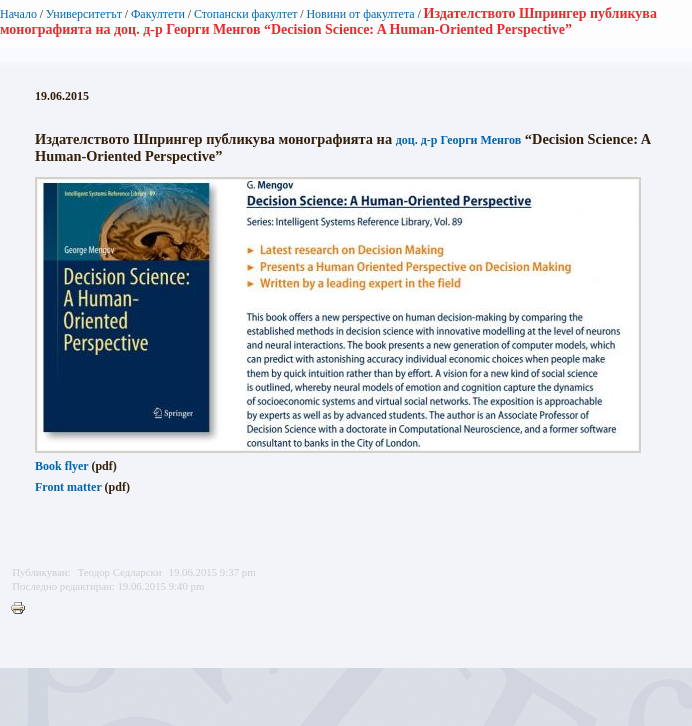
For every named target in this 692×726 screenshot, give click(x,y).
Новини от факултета (360, 14)
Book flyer (61, 466)
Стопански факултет (246, 14)
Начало (18, 14)
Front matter (68, 487)
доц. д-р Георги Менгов (459, 140)
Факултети (158, 14)
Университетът (84, 14)
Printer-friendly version (23, 609)
